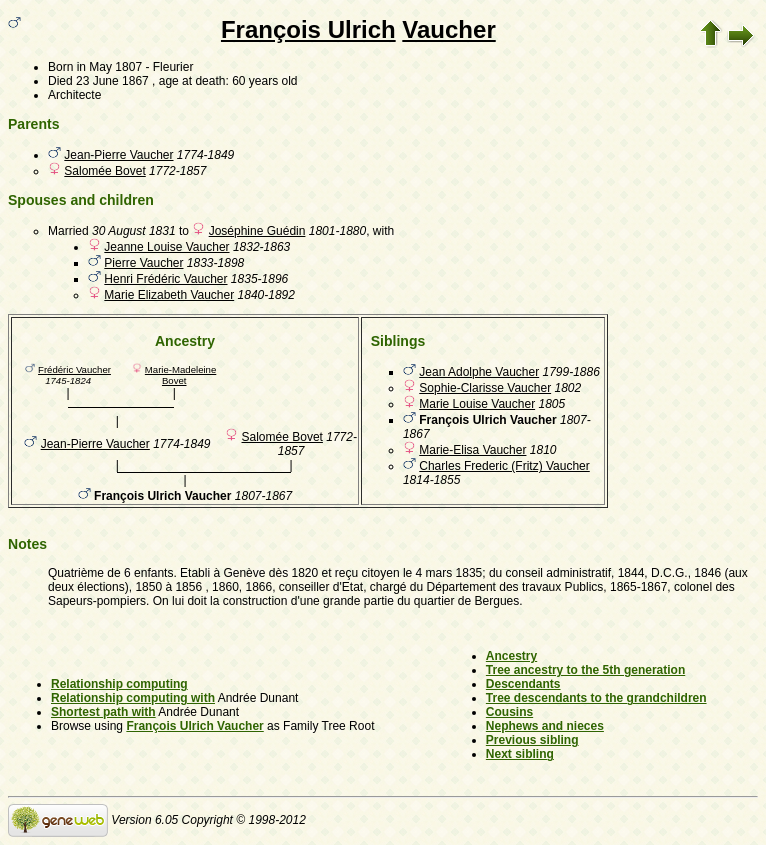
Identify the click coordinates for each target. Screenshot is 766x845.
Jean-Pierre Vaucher (118, 155)
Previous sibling (532, 740)
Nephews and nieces (545, 726)
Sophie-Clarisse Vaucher (485, 388)
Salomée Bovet (104, 171)
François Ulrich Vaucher (194, 726)
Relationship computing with (133, 698)
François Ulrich (308, 29)
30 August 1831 (134, 231)
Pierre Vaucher (143, 263)
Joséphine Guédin (257, 231)
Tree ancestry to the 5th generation (585, 670)
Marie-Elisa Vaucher (472, 450)
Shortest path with (103, 712)
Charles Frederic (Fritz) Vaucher (504, 466)
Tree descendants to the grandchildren (596, 698)
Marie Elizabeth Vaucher (169, 295)
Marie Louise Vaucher (477, 404)
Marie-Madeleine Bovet (180, 375)
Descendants (523, 684)
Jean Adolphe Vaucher (479, 372)
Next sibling (520, 754)
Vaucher (448, 29)
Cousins (509, 712)
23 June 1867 (112, 81)
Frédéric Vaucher (74, 369)
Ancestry (511, 656)
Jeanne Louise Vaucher (166, 247)
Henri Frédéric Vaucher (165, 279)
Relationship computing (119, 684)
